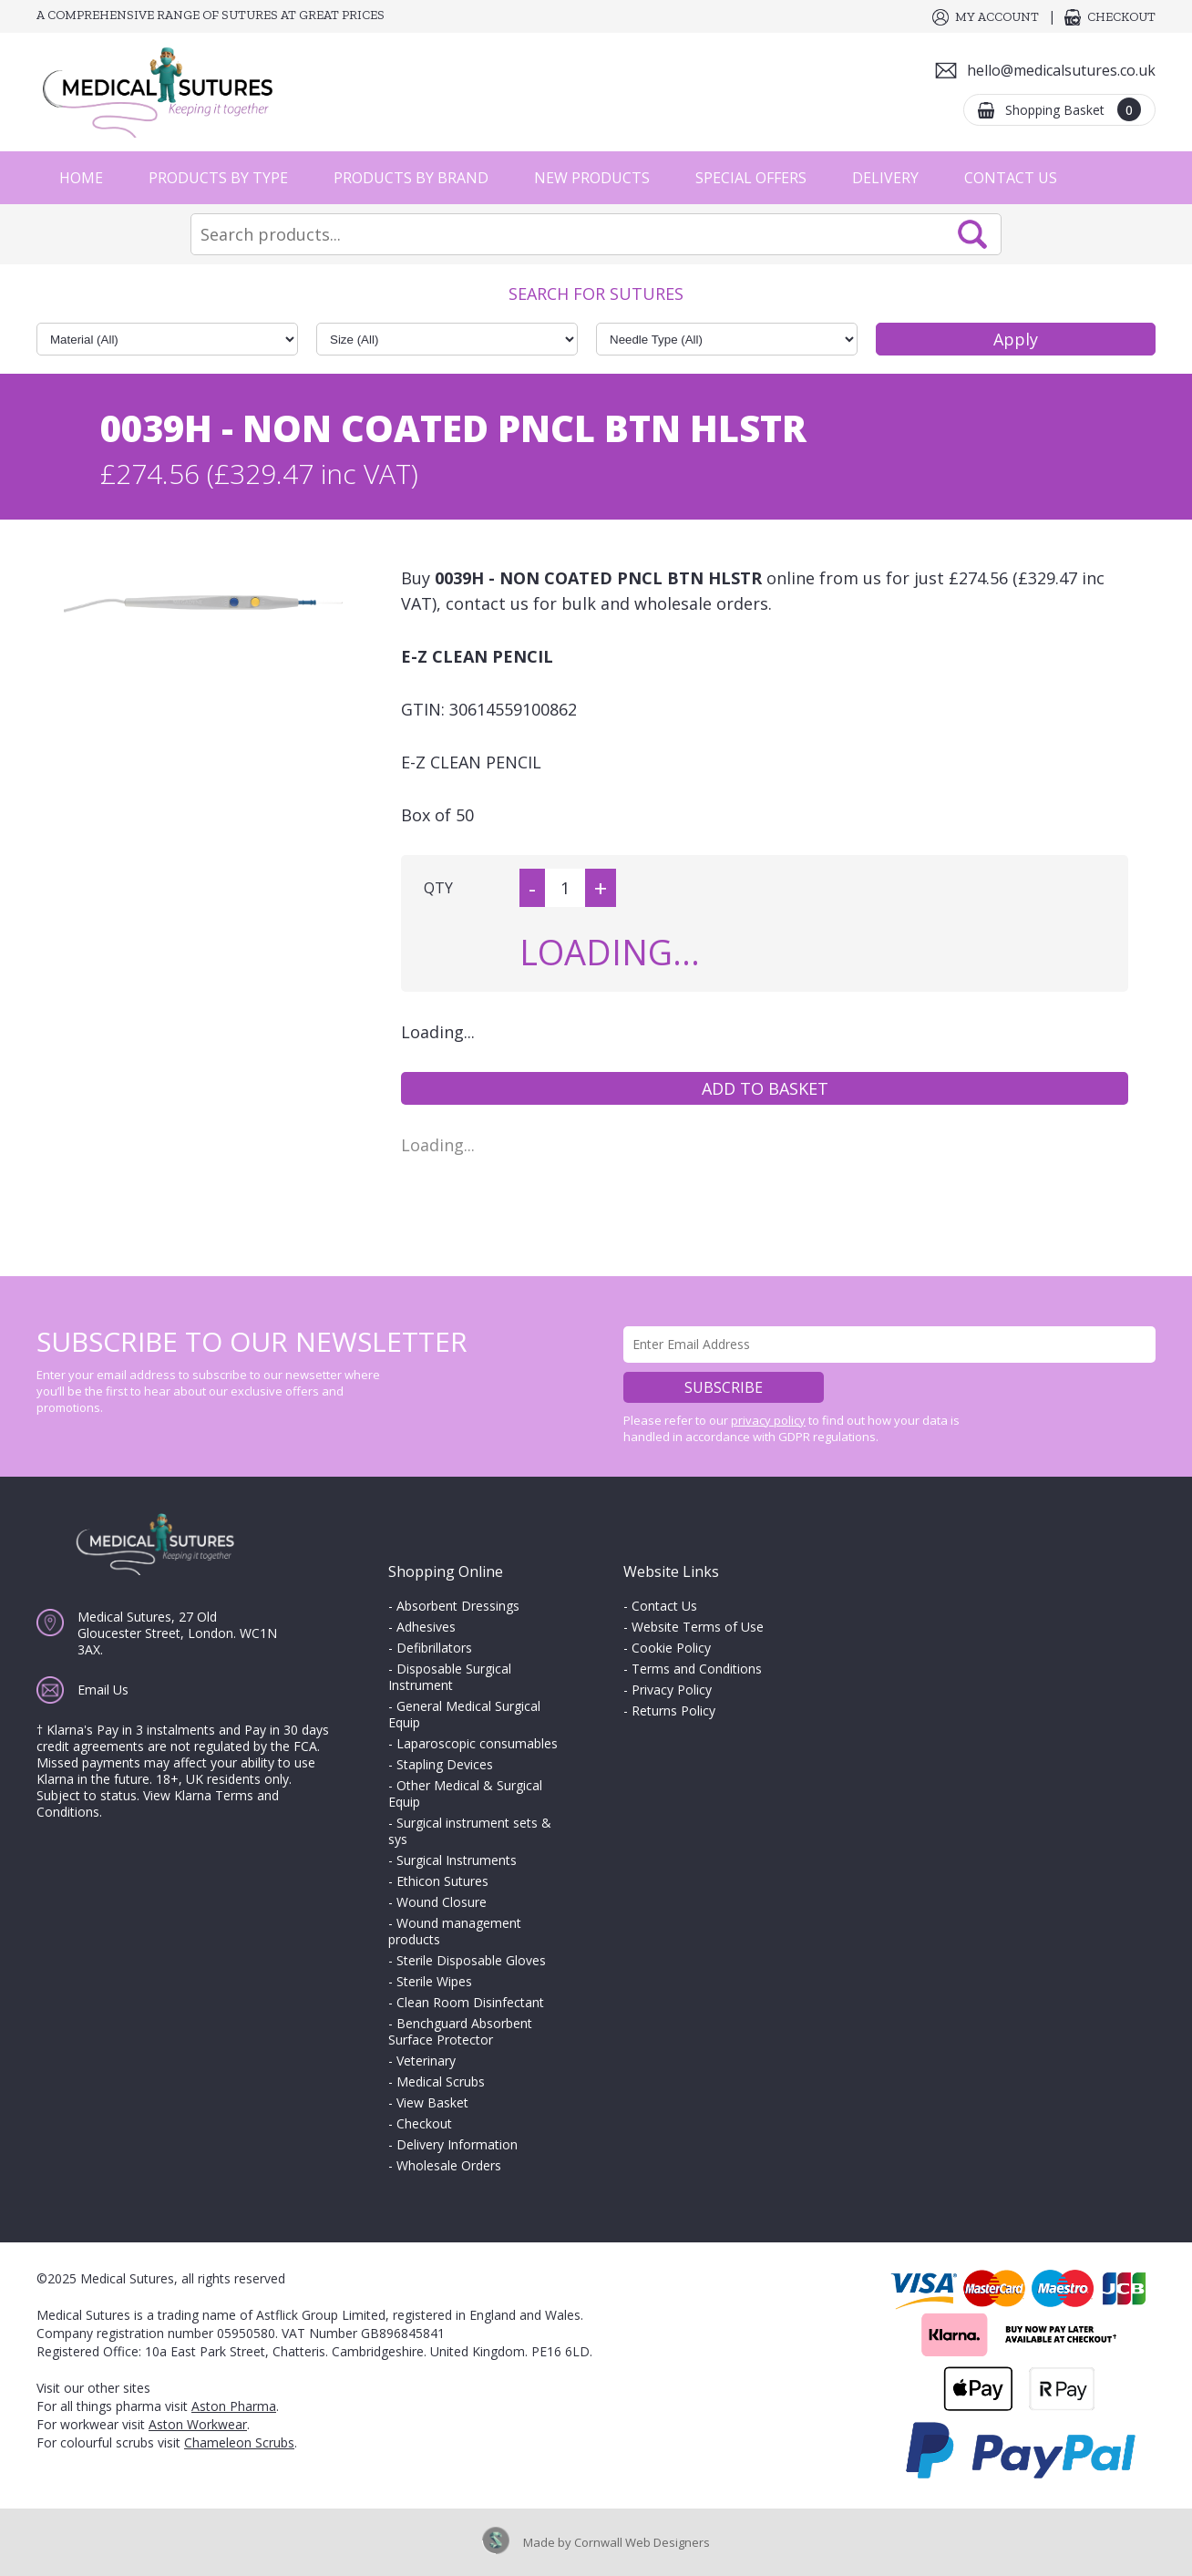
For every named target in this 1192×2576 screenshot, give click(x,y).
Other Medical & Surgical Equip (465, 1793)
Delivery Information (457, 2144)
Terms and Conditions (697, 1668)
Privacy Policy (672, 1689)
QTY (438, 888)
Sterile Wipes (434, 1981)
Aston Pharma (233, 2406)
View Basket (432, 2102)
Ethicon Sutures (442, 1881)
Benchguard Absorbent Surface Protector (460, 2031)
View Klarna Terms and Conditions (157, 1803)
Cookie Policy (671, 1647)
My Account (997, 17)
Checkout (1121, 17)
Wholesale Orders (448, 2165)
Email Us (102, 1689)
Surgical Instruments (456, 1860)
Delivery (885, 178)
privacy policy (768, 1420)
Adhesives (426, 1626)
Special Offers (751, 178)
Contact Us (1010, 178)
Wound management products (454, 1931)
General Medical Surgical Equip (464, 1714)
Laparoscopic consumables (477, 1743)
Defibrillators (434, 1647)
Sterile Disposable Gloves (471, 1960)
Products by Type (218, 178)
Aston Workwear (198, 2424)
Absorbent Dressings (457, 1605)
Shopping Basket (1073, 109)
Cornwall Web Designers (642, 2542)
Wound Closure (441, 1902)
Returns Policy (673, 1710)
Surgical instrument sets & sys (469, 1831)
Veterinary (426, 2060)
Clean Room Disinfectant (470, 2002)
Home (81, 178)
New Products (592, 178)
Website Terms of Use (698, 1626)
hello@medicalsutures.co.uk (1061, 70)
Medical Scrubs (440, 2081)
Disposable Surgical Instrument (449, 1677)
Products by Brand (411, 178)
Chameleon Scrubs (239, 2442)
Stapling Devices (444, 1764)
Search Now (972, 234)
